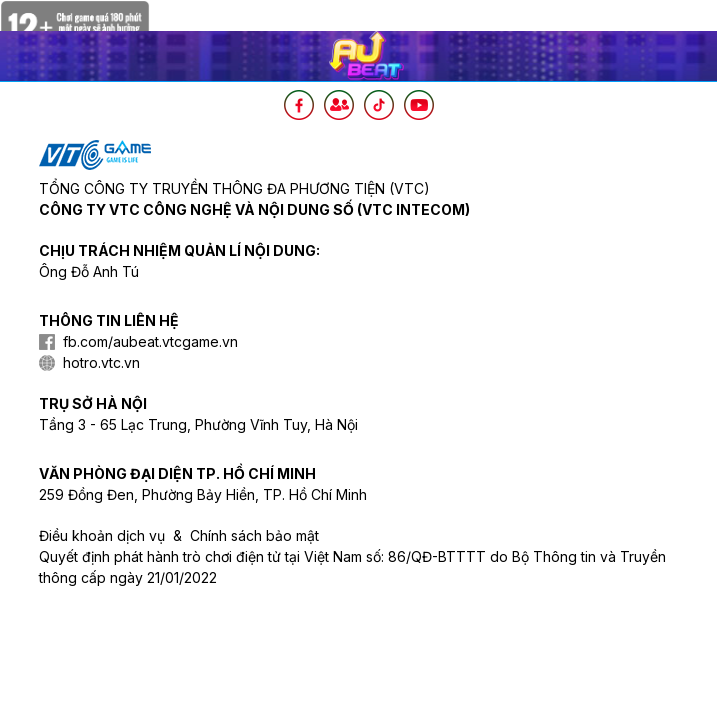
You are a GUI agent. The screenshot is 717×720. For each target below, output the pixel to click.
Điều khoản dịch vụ (102, 535)
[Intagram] (339, 105)
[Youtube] (419, 105)
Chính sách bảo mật (254, 535)
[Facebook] (299, 105)
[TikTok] (379, 105)
